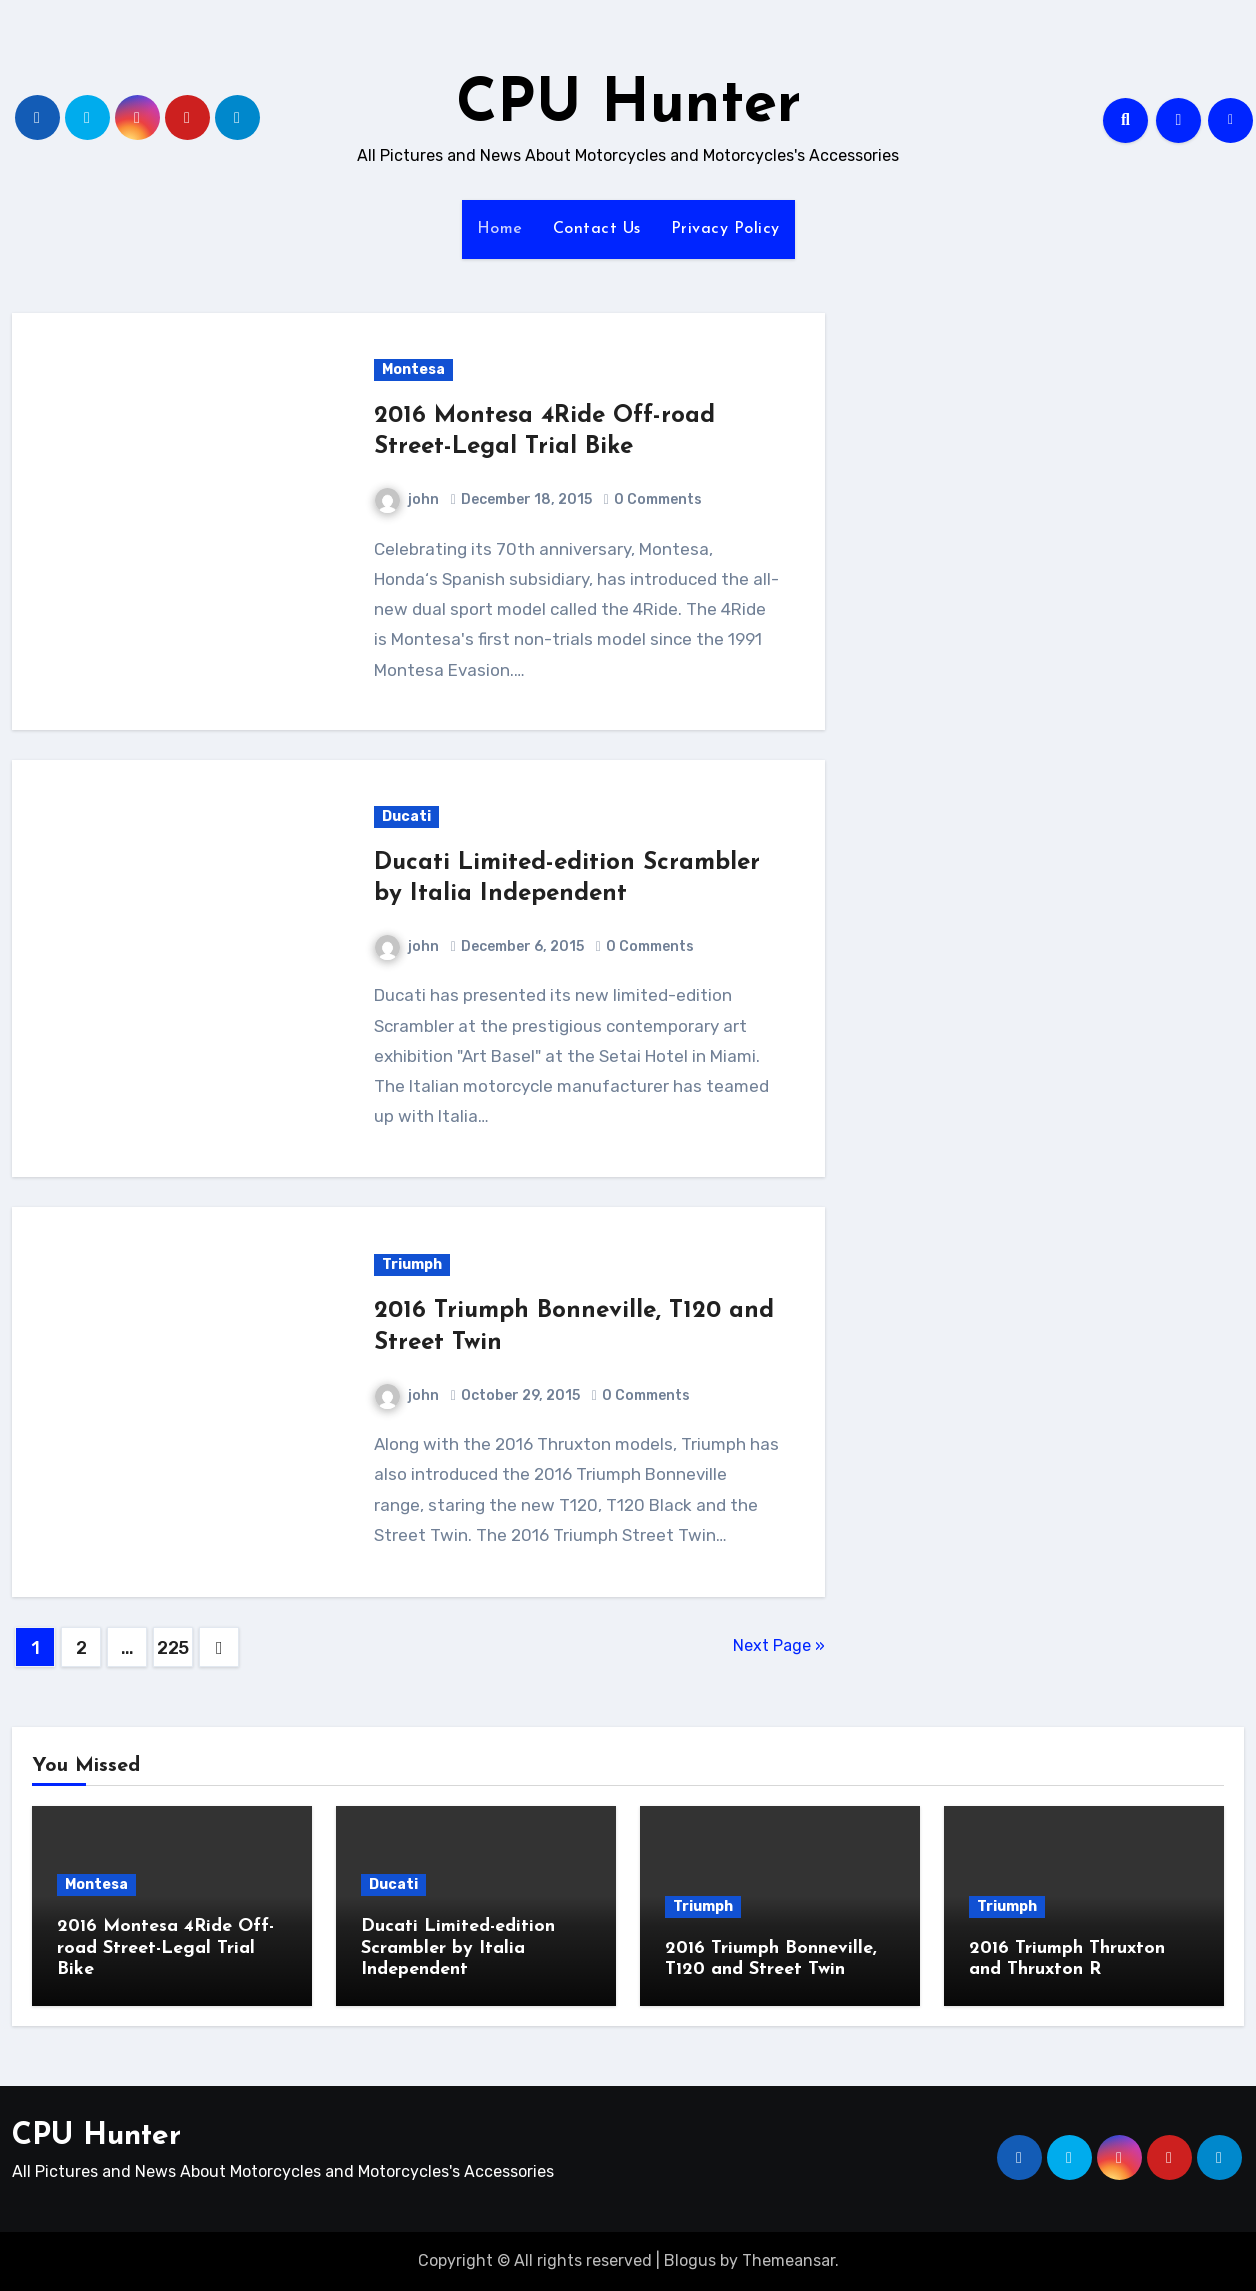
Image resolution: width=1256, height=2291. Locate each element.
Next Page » (779, 1645)
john (407, 499)
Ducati (406, 816)
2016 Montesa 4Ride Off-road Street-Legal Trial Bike (165, 1948)
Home (500, 229)
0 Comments (658, 499)
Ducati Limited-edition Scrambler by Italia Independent (458, 1948)
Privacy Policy (725, 229)
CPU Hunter (628, 106)
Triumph (412, 1264)
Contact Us (597, 229)
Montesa (413, 369)
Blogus (690, 2260)
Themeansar (788, 2260)
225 (173, 1648)
